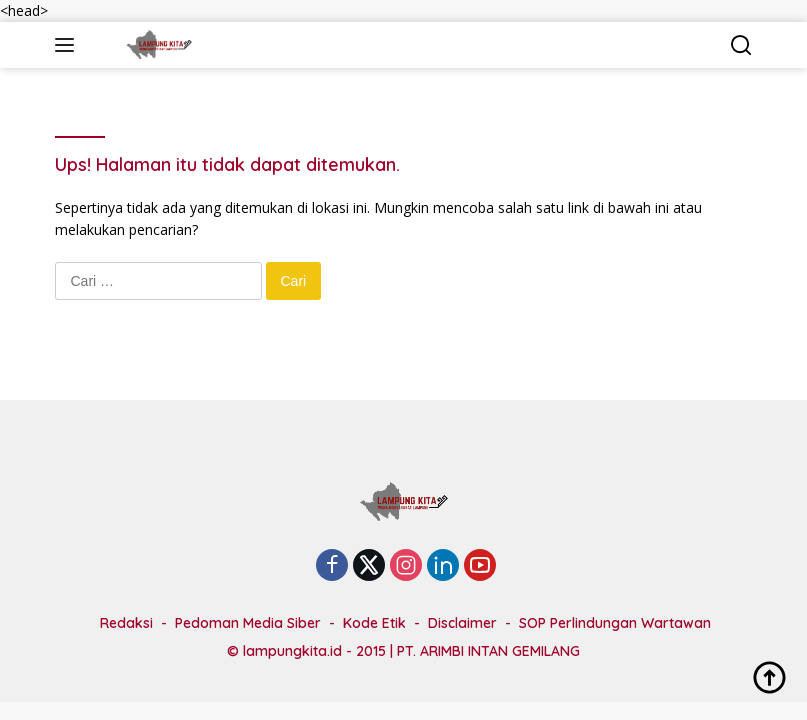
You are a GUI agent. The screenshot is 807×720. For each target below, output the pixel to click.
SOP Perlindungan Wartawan (615, 623)
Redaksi (126, 623)
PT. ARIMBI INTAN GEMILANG (488, 651)
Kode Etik (374, 623)
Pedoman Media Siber (248, 623)
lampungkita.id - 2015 (314, 651)
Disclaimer (462, 623)
